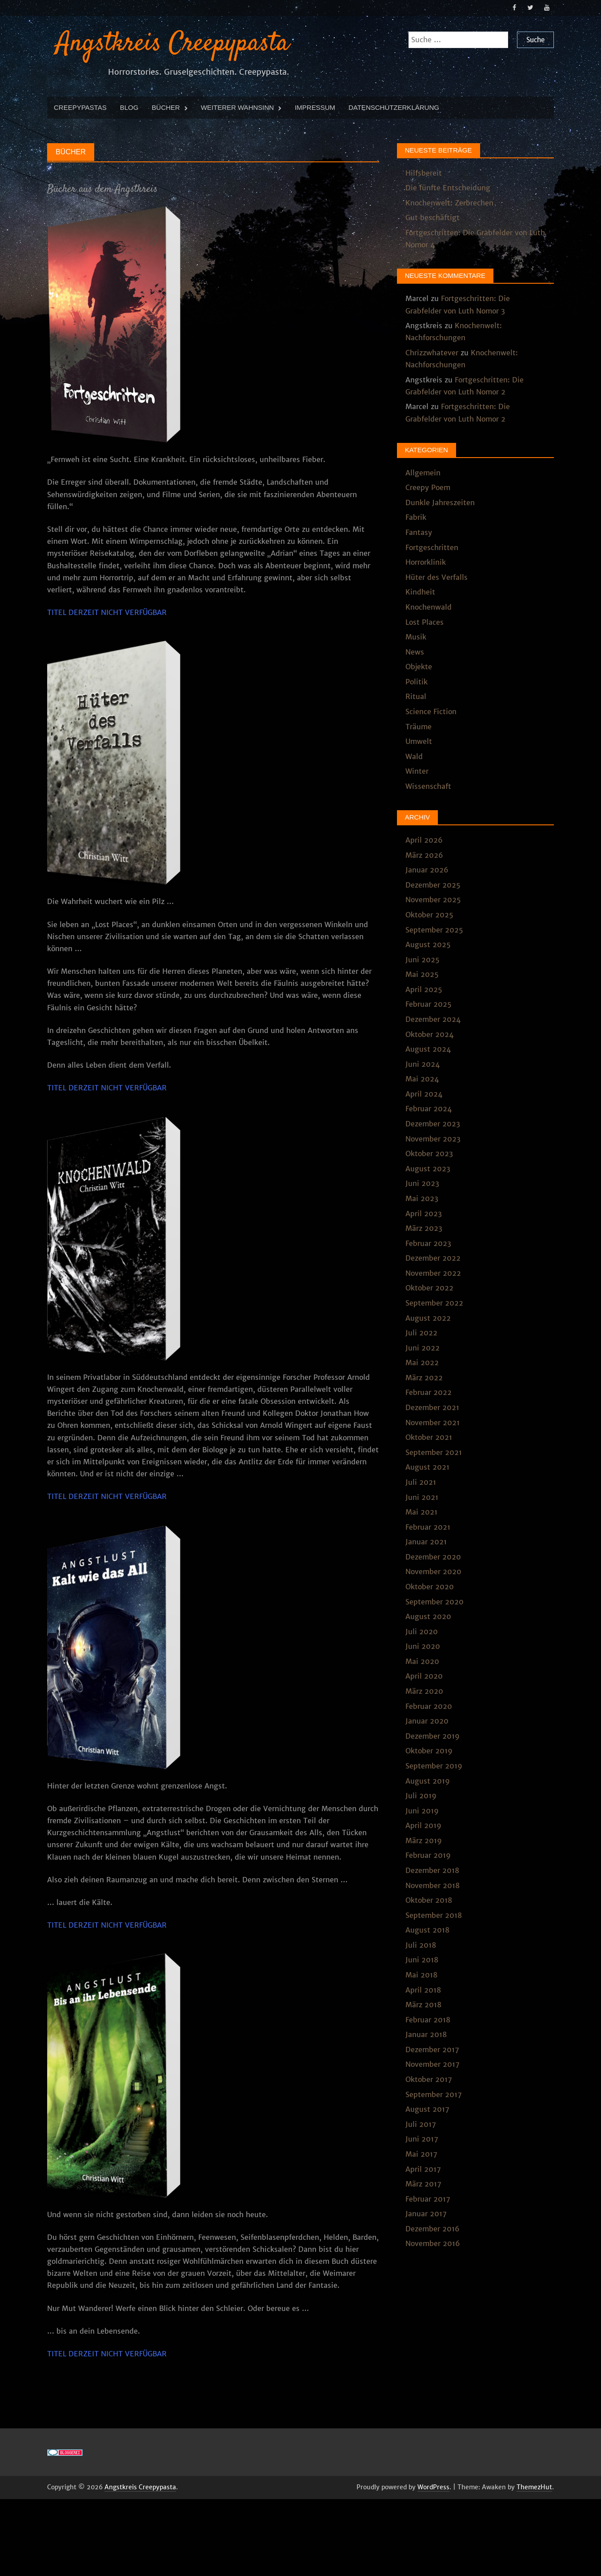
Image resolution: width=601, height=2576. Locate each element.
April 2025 (423, 989)
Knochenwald (428, 606)
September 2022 (434, 1302)
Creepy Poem (427, 487)
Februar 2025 (428, 1004)
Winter (417, 770)
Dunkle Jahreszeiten (440, 502)
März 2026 (424, 854)
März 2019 (423, 1840)
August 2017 (427, 2108)
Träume (418, 726)
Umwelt (418, 740)
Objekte (418, 666)
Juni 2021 (421, 1496)
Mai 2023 (421, 1198)
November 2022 (433, 1272)
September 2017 (433, 2094)
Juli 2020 (421, 1631)
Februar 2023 (428, 1242)
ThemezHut (534, 2487)
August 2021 (427, 1467)
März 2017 (423, 2183)
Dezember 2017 (432, 2049)
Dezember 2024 (433, 1018)
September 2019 (433, 1765)
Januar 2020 (427, 1720)
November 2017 (432, 2064)
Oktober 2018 (428, 1899)
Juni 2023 (422, 1183)
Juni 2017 (421, 2138)
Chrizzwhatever (431, 352)
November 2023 (433, 1138)
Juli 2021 (420, 1481)
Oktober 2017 (428, 2078)
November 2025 (433, 899)
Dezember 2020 (433, 1556)
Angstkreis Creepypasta (172, 43)
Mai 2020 (422, 1660)
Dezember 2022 (433, 1257)
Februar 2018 (427, 2019)
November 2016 (432, 2243)
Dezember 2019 (432, 1735)
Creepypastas (80, 107)
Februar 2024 (428, 1108)
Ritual (415, 696)
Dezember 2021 (432, 1407)
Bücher (166, 107)
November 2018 (432, 1885)
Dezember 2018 (432, 1869)
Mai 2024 (422, 1078)
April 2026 (424, 839)
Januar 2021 (426, 1541)
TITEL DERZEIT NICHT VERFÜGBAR (107, 611)
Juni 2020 (422, 1645)
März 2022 (424, 1377)
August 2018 (427, 1929)
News (414, 651)
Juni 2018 (421, 1959)
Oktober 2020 (429, 1586)
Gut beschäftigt (432, 217)
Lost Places (424, 621)
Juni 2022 (422, 1347)
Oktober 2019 (429, 1750)
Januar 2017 (426, 2213)
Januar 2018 (426, 2034)
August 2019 (427, 1780)
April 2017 (423, 2168)
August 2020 (428, 1616)
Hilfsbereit (423, 172)
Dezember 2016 (432, 2228)
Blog (129, 107)
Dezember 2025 (433, 884)
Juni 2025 (422, 959)
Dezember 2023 (432, 1123)
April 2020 (424, 1676)
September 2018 (433, 1914)
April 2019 (423, 1824)
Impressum (315, 107)
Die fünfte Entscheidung (447, 187)
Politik (416, 681)
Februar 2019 (428, 1855)
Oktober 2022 (429, 1287)
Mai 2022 (422, 1362)
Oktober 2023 (429, 1153)
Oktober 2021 (428, 1436)
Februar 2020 (428, 1705)
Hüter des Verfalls (436, 576)
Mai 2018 (421, 1974)
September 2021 (433, 1451)
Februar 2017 (427, 2198)
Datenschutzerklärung (394, 107)
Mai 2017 (421, 2153)
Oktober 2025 (429, 914)
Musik (415, 636)
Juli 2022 (421, 1332)
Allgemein (423, 472)
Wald (414, 756)
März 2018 (423, 2004)
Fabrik (415, 517)
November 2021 (432, 1422)
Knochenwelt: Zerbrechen (449, 202)
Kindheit (420, 591)
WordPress (433, 2487)
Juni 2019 (422, 1810)
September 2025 (434, 929)
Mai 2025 (422, 973)
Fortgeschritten (431, 547)
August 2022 (428, 1317)
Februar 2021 (427, 1526)
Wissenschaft (428, 785)
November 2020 (433, 1571)
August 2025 (428, 944)
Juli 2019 (421, 1795)
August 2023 (427, 1168)
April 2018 (423, 1989)
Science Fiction (431, 711)
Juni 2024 (422, 1063)
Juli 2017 (420, 2123)
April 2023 (423, 1213)
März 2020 (424, 1690)
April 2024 (423, 1093)
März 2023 (423, 1227)
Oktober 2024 (429, 1033)
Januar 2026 (427, 869)
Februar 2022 (428, 1392)
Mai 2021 (421, 1511)
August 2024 (428, 1048)
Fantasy (418, 531)
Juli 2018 (420, 1944)
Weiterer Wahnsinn (237, 107)
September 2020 (434, 1601)
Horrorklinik (425, 561)
